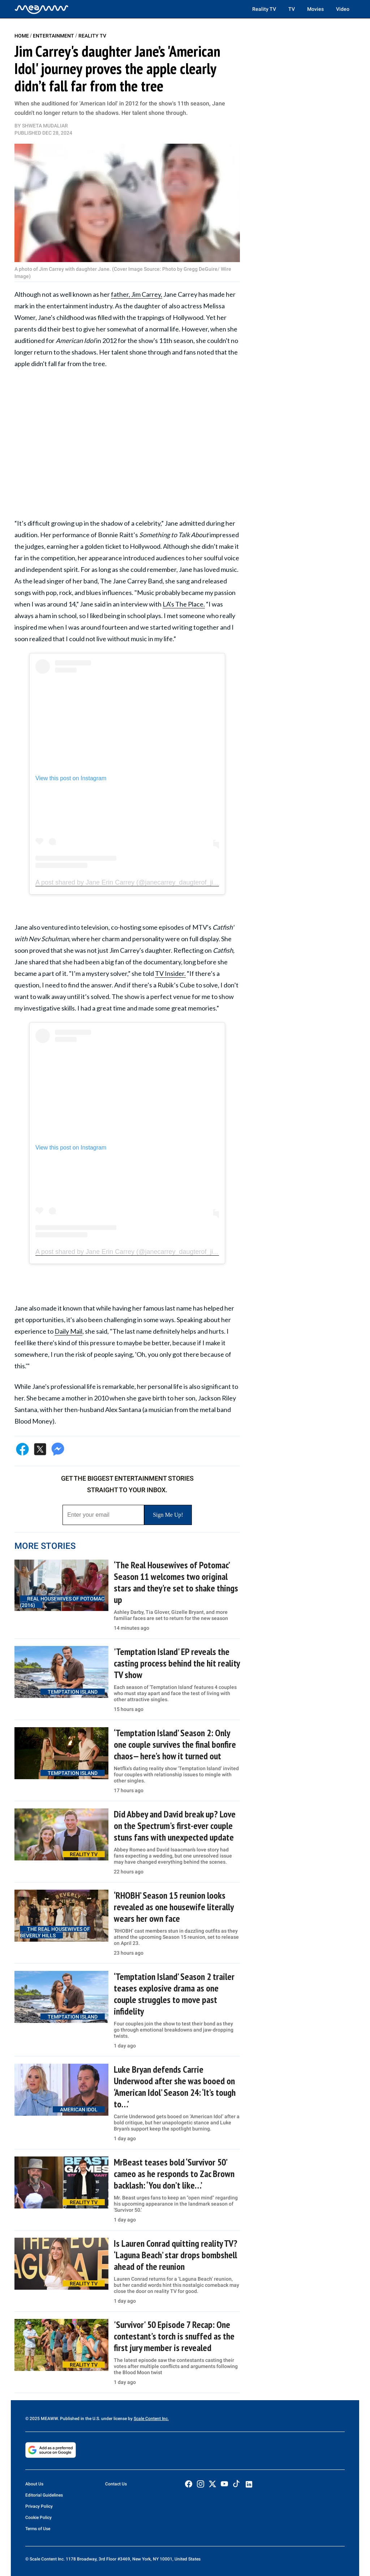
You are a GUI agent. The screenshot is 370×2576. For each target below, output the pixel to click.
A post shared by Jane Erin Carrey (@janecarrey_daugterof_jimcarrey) (137, 882)
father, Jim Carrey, (136, 294)
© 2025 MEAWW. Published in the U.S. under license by (79, 2418)
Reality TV (264, 9)
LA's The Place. (184, 604)
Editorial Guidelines (44, 2495)
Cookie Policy (38, 2517)
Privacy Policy (39, 2506)
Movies (315, 9)
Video (342, 9)
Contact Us (116, 2483)
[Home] (41, 9)
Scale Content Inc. (151, 2418)
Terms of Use (37, 2528)
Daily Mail (68, 1331)
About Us (34, 2483)
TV (291, 9)
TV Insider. (170, 973)
